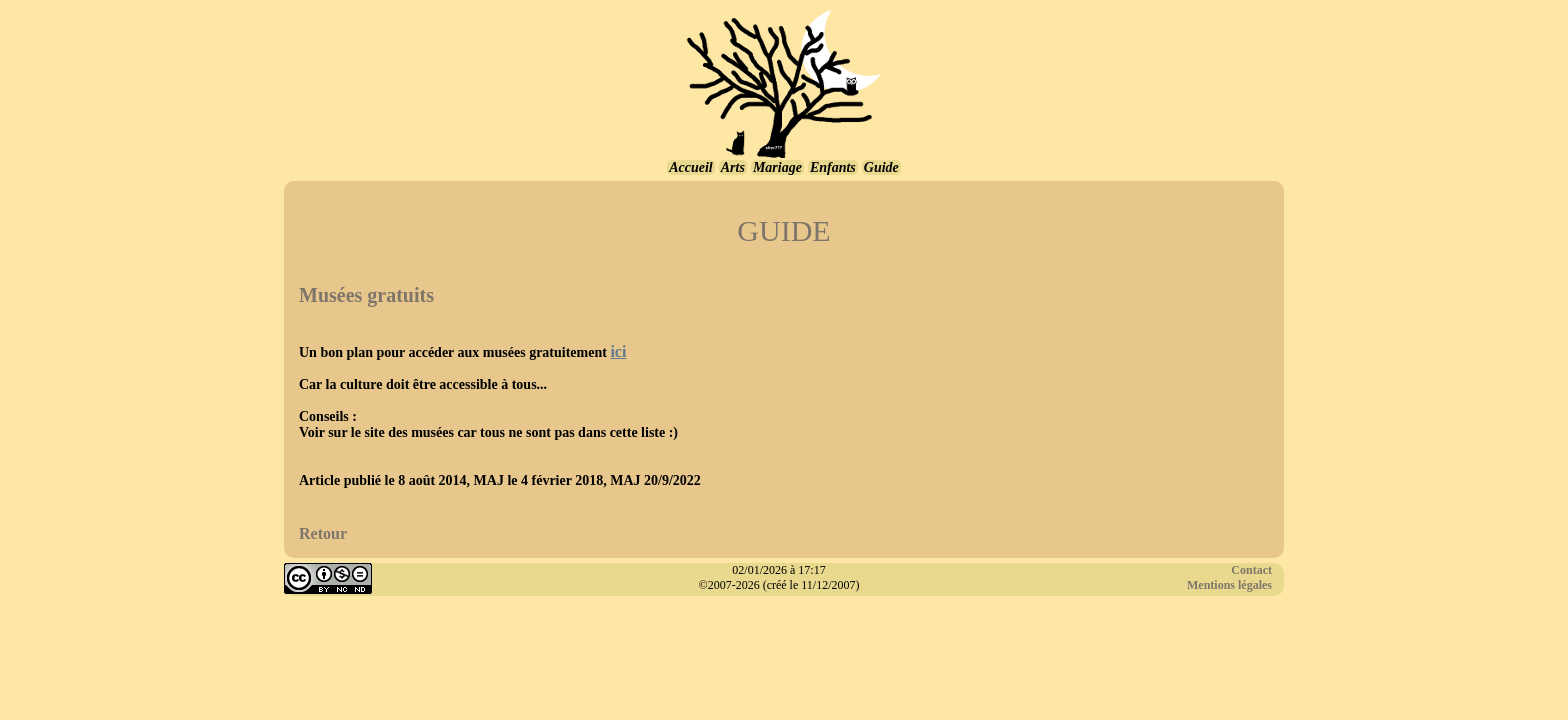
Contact (1251, 570)
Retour (323, 533)
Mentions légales (1229, 585)
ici (618, 351)
